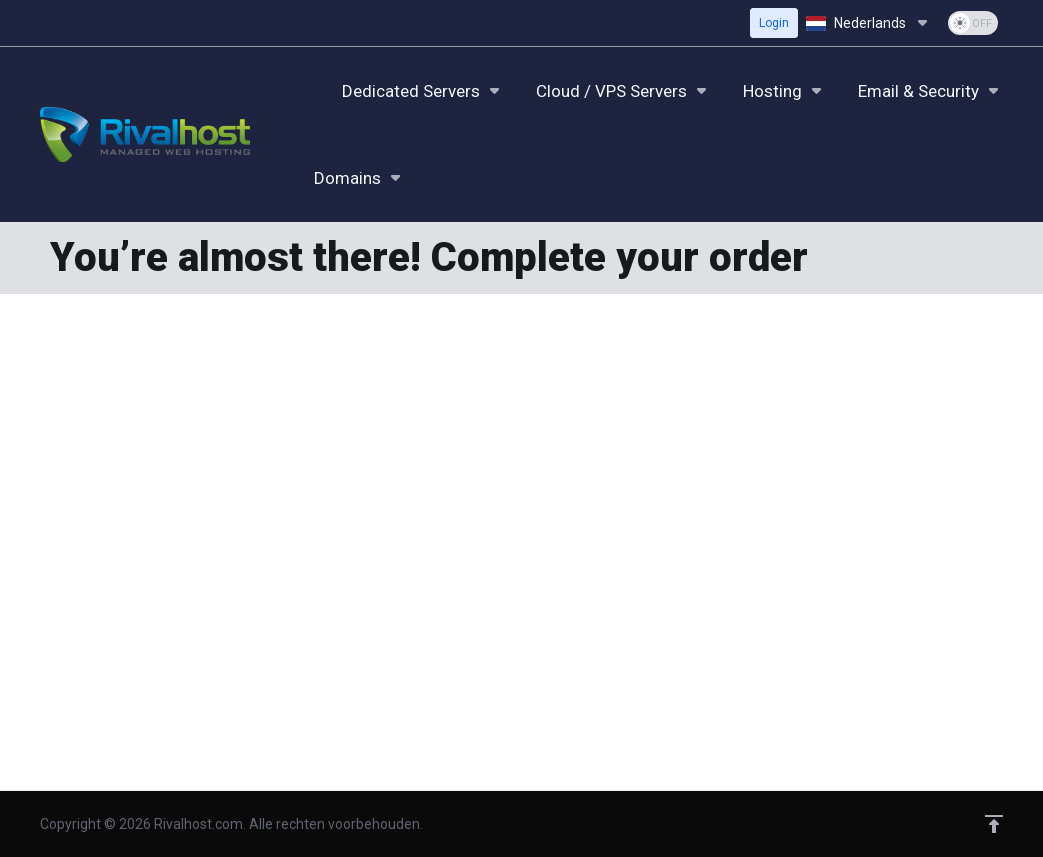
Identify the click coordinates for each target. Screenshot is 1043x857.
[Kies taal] (869, 23)
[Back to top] (994, 824)
